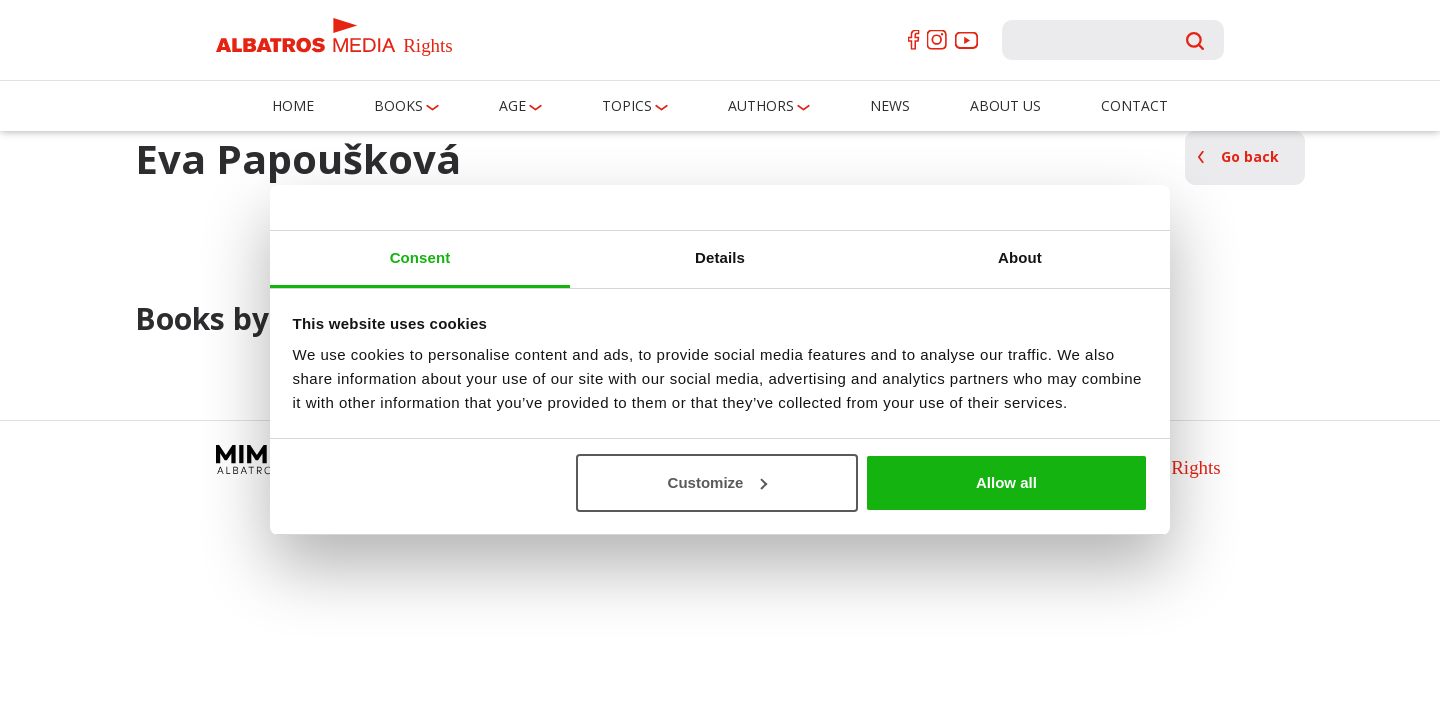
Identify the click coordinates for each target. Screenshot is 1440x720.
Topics (627, 105)
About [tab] (1020, 257)
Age (512, 105)
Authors (761, 105)
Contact (1134, 105)
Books (398, 105)
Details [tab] (720, 257)
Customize (718, 482)
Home (293, 105)
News (890, 105)
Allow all (1006, 482)
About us (1005, 105)
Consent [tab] (420, 257)
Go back (1250, 156)
